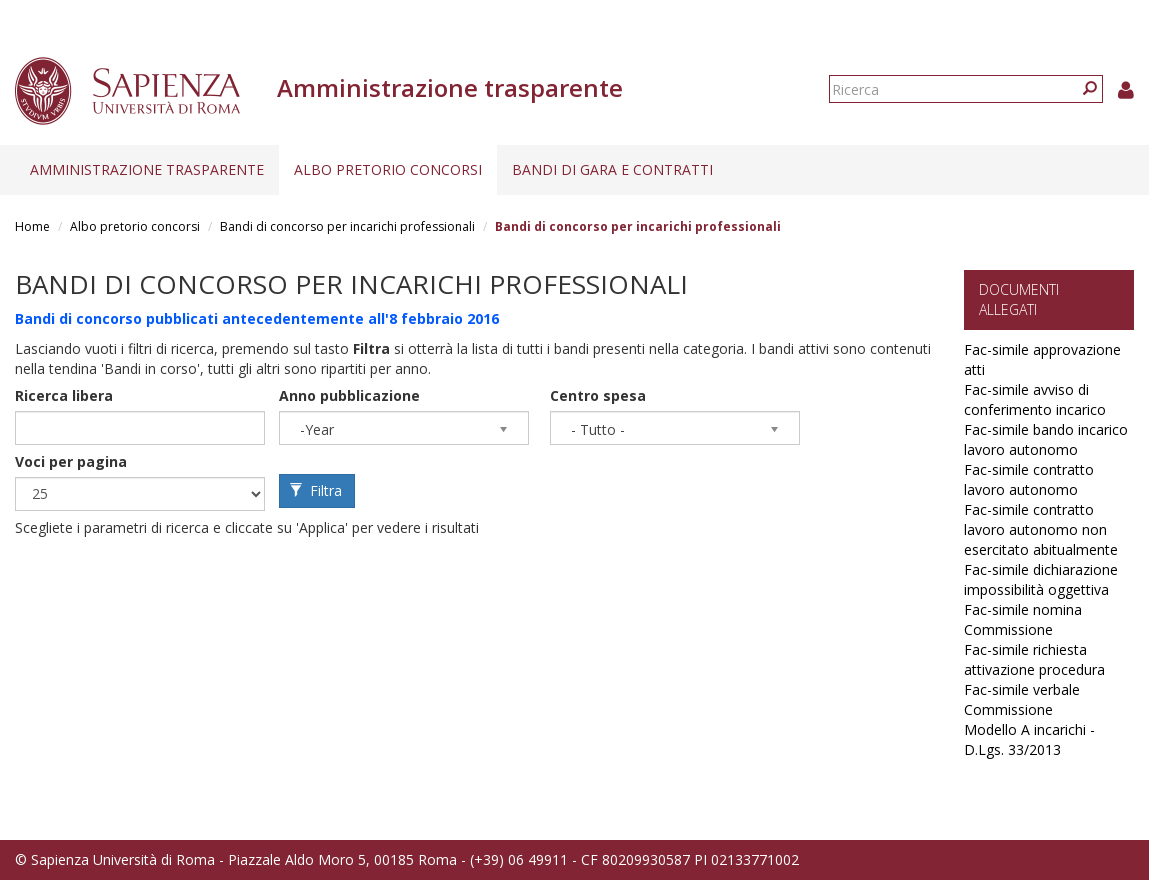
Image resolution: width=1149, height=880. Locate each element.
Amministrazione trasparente (147, 169)
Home (32, 226)
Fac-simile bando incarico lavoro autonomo (1046, 439)
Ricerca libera (64, 395)
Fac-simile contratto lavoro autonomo (1029, 479)
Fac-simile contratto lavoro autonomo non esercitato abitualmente (1041, 529)
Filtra (316, 490)
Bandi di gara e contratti (612, 169)
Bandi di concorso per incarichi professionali (347, 226)
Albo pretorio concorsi (388, 169)
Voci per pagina (71, 461)
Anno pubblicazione (349, 395)
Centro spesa (598, 395)
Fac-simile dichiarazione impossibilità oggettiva (1041, 579)
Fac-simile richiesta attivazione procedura (1034, 659)
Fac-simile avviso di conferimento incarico (1035, 399)
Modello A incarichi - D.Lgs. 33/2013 (1029, 739)
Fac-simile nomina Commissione (1023, 619)
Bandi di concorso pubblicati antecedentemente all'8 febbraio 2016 (257, 318)
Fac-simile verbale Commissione (1022, 699)
